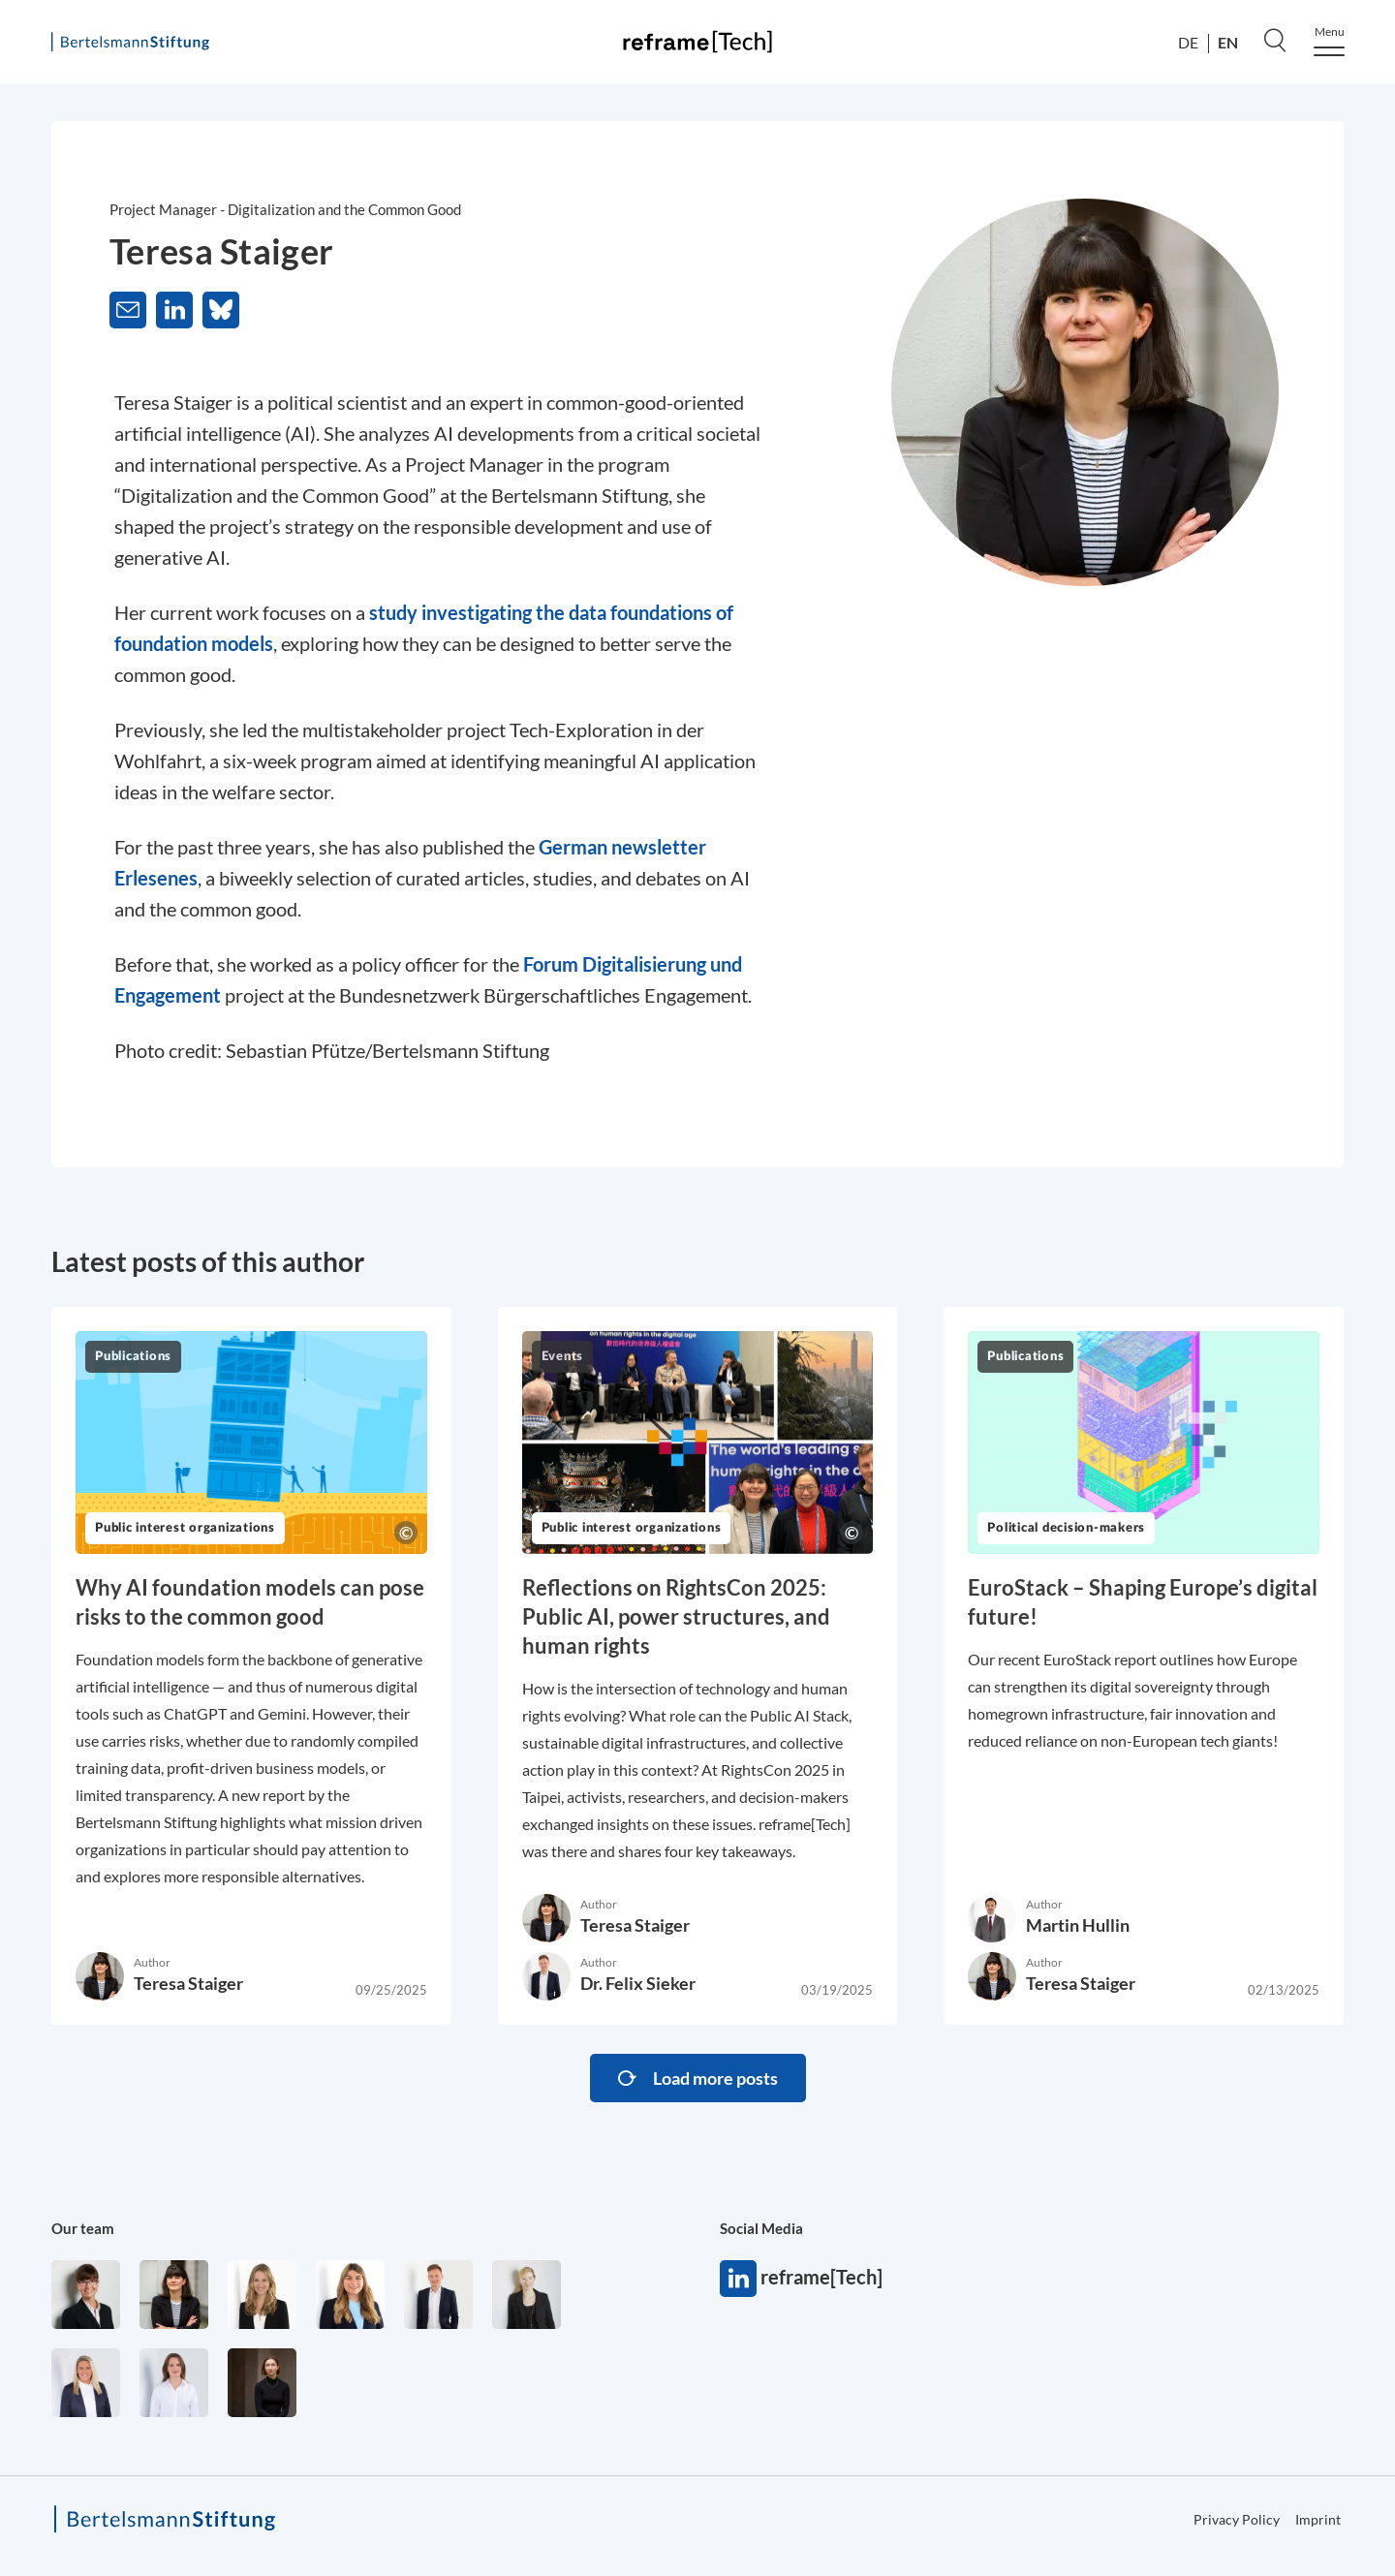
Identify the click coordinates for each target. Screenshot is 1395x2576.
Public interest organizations (185, 1528)
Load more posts (715, 2078)
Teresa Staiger (188, 1983)
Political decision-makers (1066, 1528)
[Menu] (1329, 41)
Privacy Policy (1237, 2519)
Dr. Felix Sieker (638, 1983)
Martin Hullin (1078, 1925)
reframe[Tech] (738, 2278)
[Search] (1275, 39)
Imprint (1318, 2519)
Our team (82, 2228)
